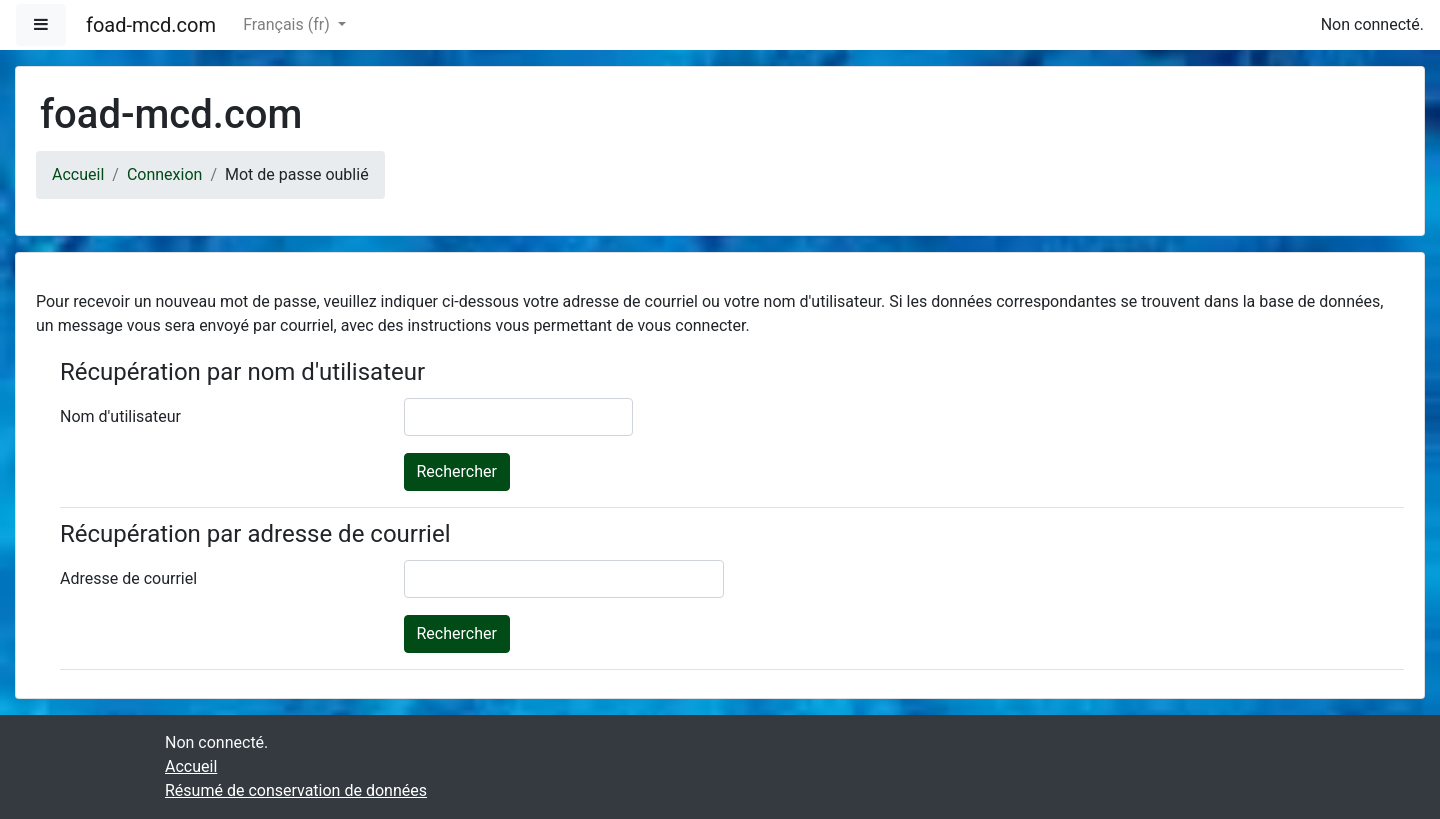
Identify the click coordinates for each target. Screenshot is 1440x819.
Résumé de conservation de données (296, 790)
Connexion (164, 174)
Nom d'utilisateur (120, 416)
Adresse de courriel (128, 578)
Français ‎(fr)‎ (288, 24)
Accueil (78, 174)
